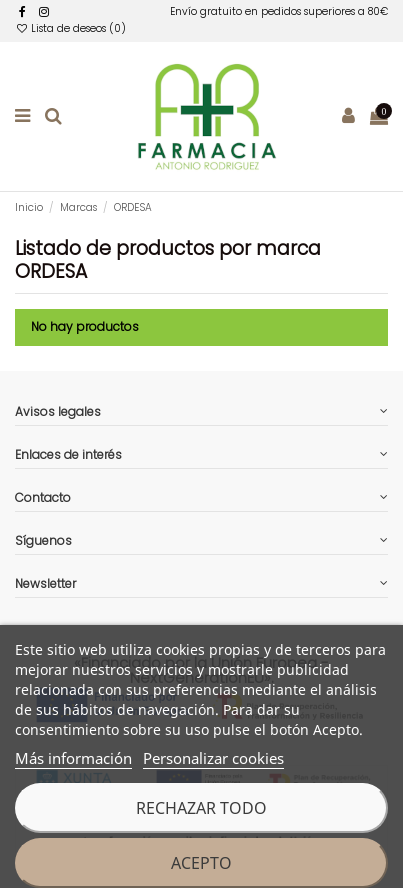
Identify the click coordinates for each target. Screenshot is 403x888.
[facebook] (22, 11)
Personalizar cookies (213, 758)
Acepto (201, 863)
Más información (73, 758)
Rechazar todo (201, 808)
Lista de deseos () (70, 28)
